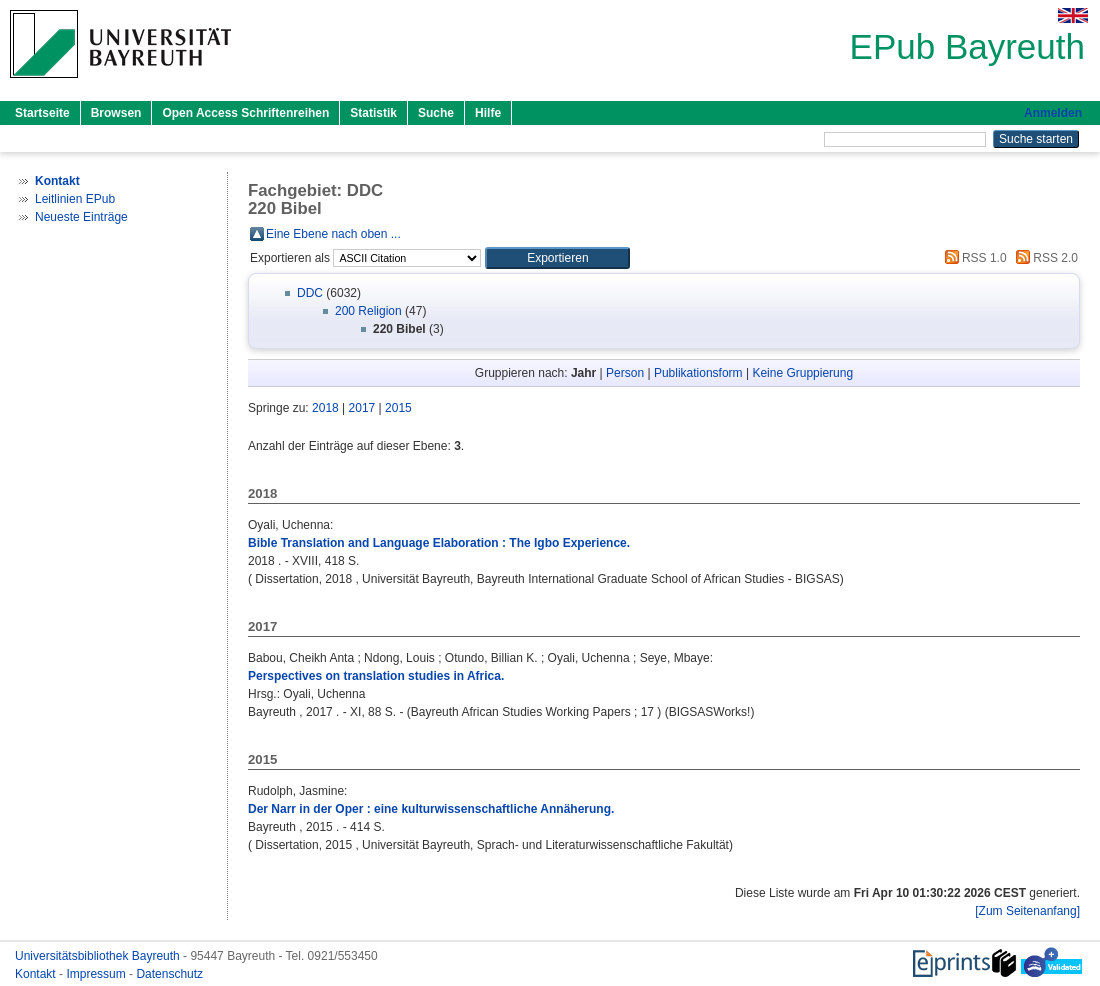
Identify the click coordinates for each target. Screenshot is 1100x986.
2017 (362, 408)
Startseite (42, 113)
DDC (310, 293)
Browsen (116, 113)
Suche (436, 113)
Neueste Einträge (81, 217)
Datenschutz (169, 974)
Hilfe (488, 113)
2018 (325, 408)
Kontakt (37, 974)
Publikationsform (698, 373)
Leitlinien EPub (75, 199)
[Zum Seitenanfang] (1027, 911)
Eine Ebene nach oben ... (333, 234)
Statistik (373, 113)
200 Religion (368, 311)
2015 (398, 408)
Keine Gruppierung (802, 373)
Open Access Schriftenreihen (245, 113)
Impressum (97, 974)
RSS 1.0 (973, 258)
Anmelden (1053, 113)
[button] (557, 258)
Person (625, 373)
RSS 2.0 (1044, 258)
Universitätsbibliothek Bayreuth (99, 956)
